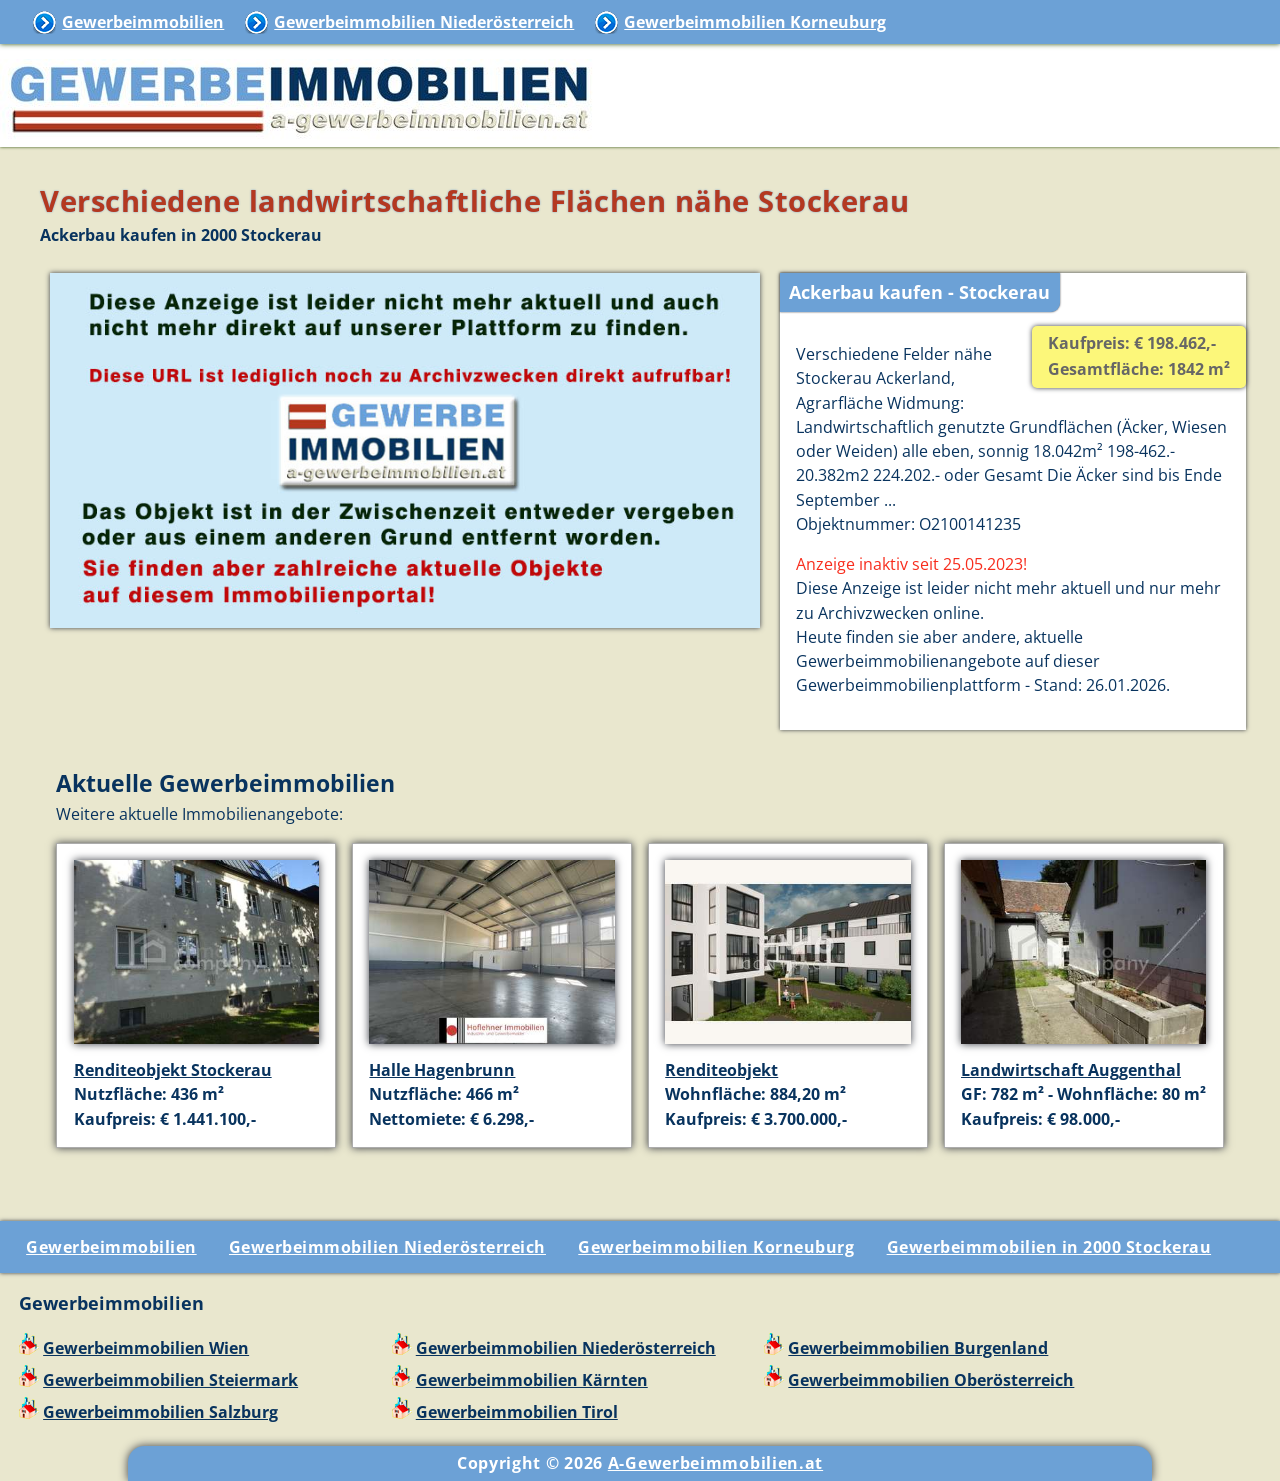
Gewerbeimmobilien (143, 22)
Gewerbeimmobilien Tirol (517, 1412)
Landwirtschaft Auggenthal (1071, 1070)
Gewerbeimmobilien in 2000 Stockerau (1049, 1247)
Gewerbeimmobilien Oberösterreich (931, 1380)
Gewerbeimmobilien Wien (146, 1348)
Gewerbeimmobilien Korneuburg (755, 22)
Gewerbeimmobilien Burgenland (918, 1348)
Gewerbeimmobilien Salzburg (160, 1412)
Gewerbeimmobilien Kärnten (532, 1380)
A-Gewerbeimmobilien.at (715, 1463)
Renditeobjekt (721, 1070)
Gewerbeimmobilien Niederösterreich (424, 22)
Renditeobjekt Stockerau (173, 1070)
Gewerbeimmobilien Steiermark (170, 1380)
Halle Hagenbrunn (442, 1070)
